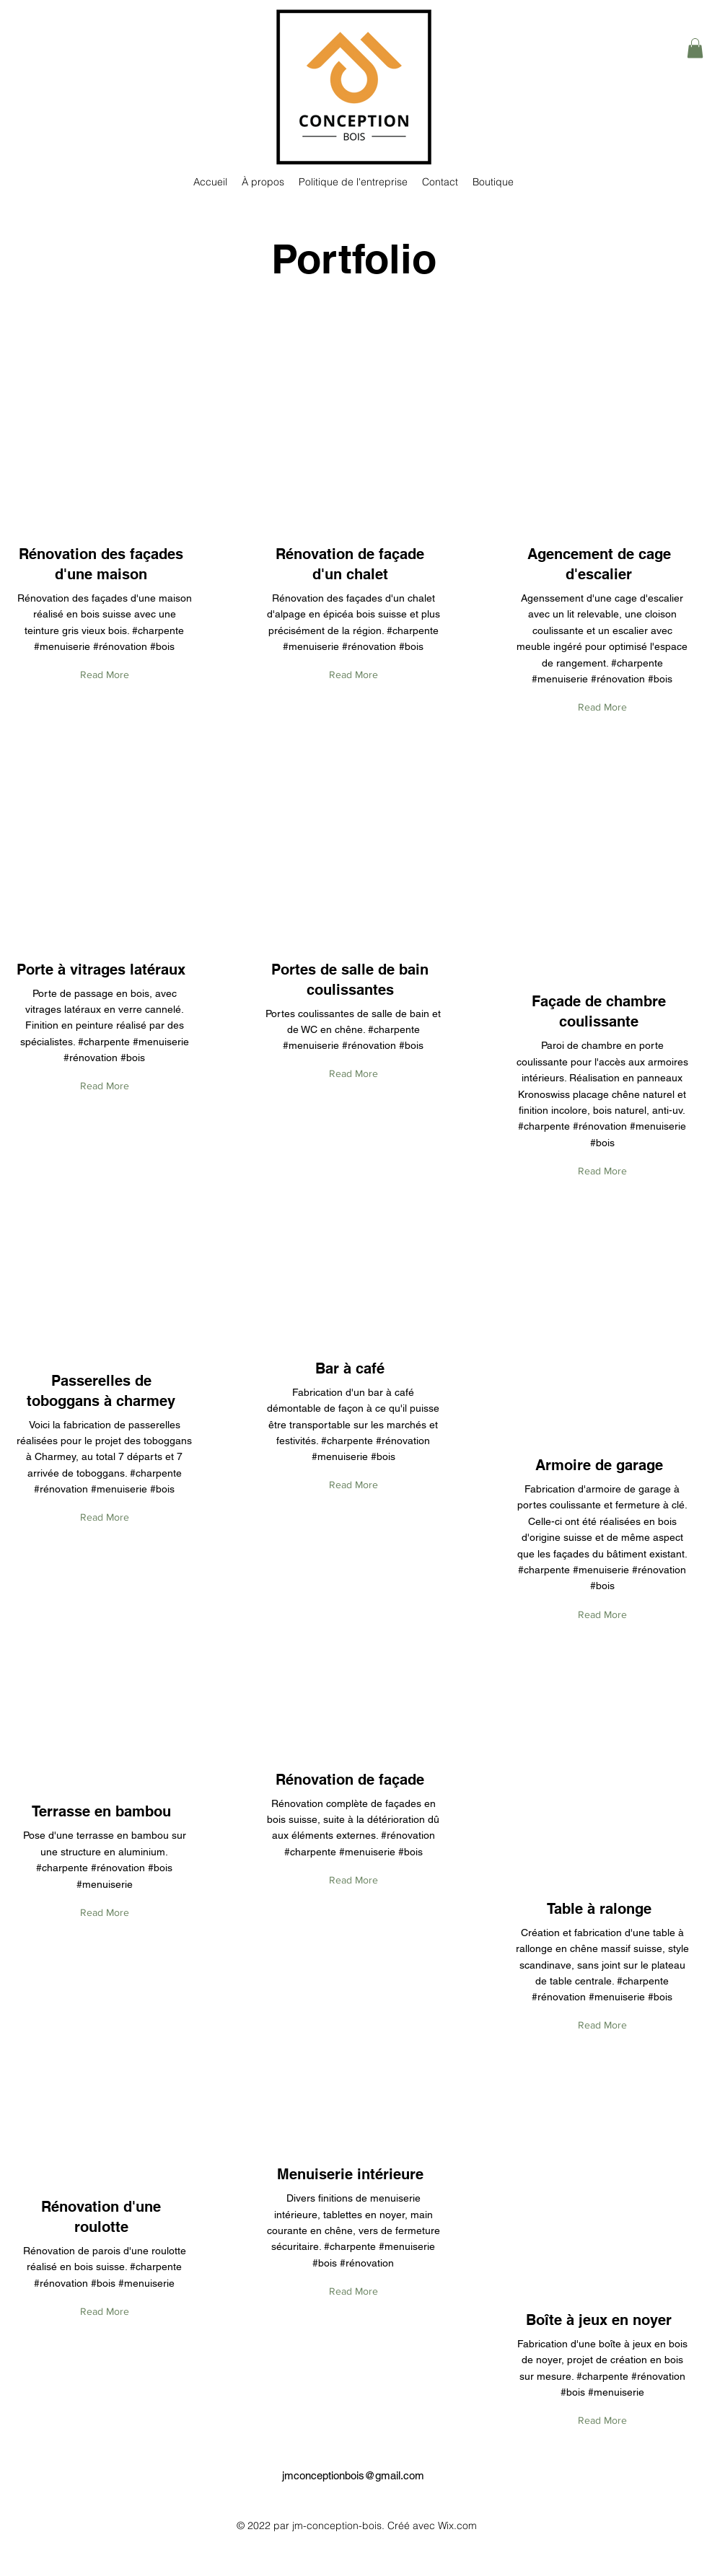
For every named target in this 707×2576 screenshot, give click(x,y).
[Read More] (105, 675)
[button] (695, 48)
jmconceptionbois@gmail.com (353, 2475)
